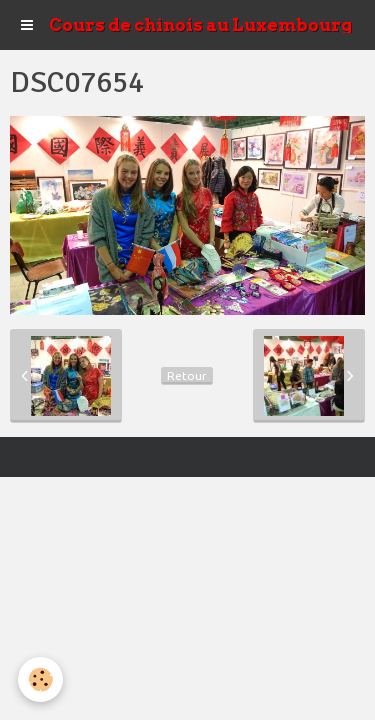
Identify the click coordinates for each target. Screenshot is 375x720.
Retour (187, 375)
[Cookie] (40, 679)
